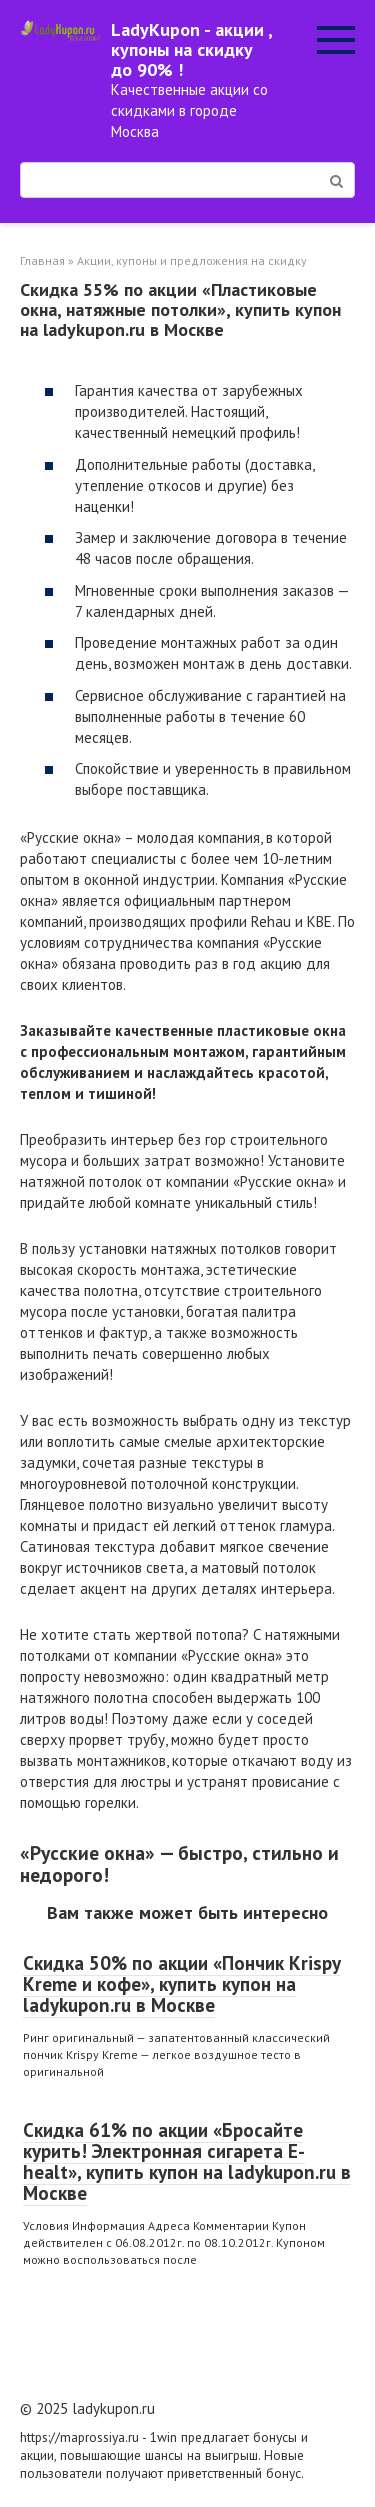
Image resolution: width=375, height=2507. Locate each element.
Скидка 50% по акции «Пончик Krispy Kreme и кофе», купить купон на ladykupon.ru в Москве (182, 1984)
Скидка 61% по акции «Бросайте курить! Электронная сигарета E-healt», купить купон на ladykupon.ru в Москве (187, 2161)
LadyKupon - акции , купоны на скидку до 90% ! (191, 49)
